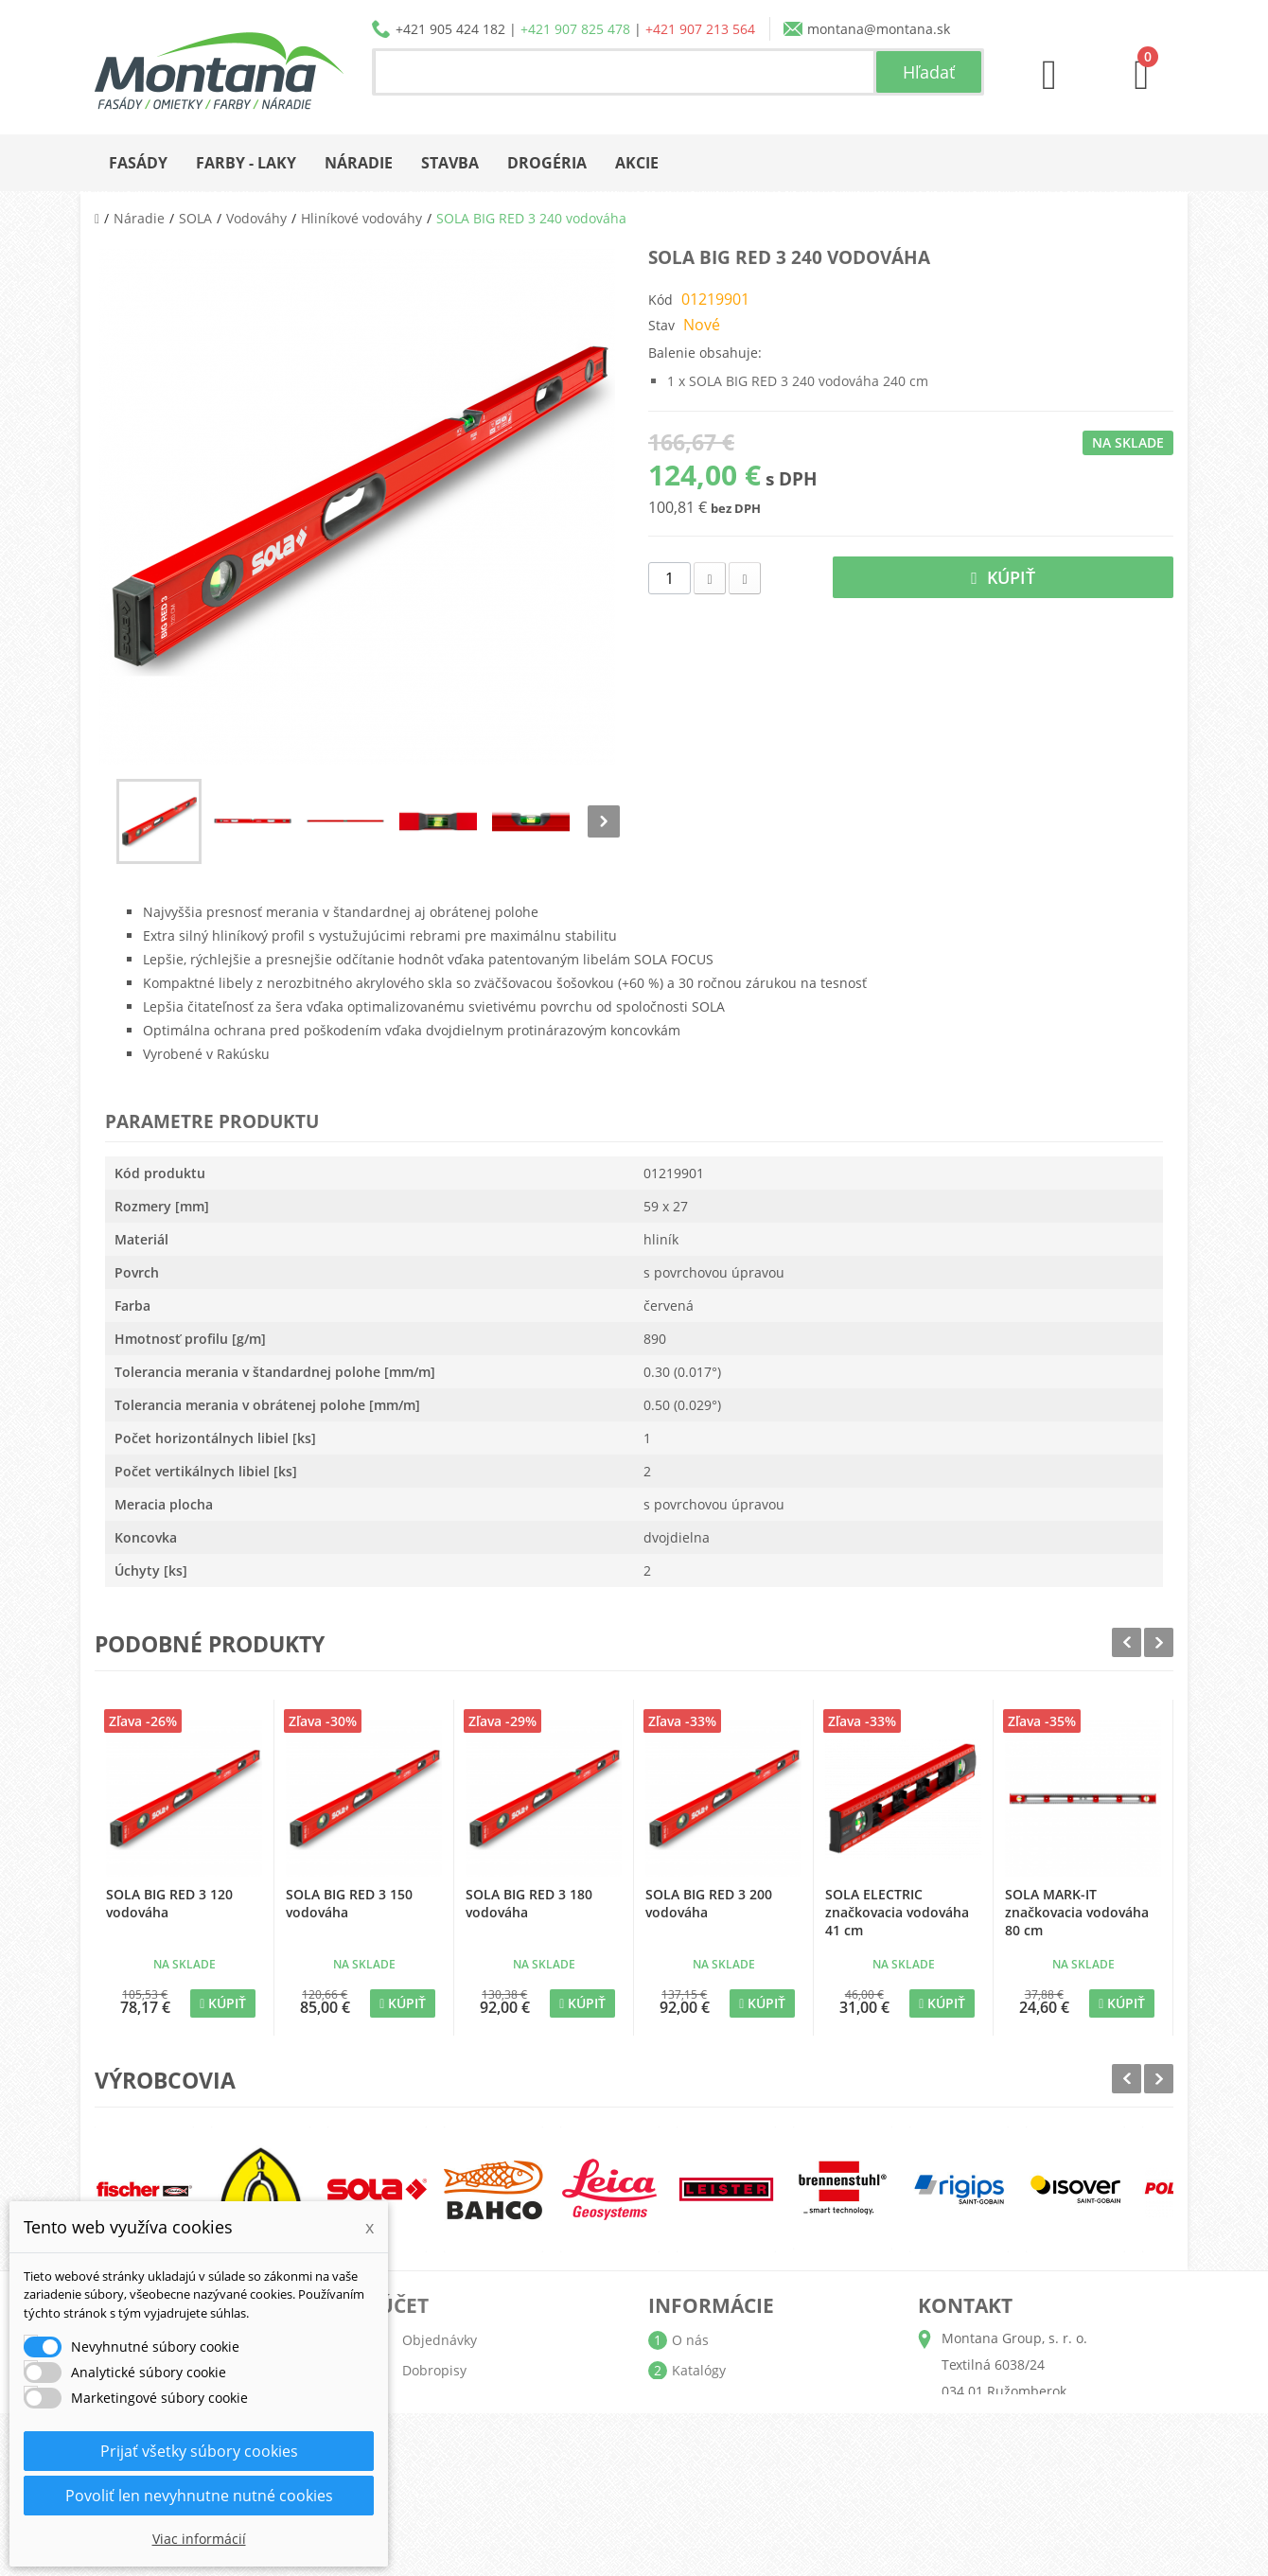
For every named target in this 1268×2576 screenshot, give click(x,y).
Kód (660, 300)
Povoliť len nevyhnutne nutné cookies (199, 2495)
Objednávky (439, 2340)
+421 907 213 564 (700, 29)
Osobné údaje (446, 2431)
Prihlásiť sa (437, 2522)
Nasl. (604, 821)
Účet (404, 2305)
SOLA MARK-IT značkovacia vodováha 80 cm (1077, 1912)
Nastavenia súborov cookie (487, 2491)
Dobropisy (434, 2370)
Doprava (698, 2400)
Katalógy (699, 2370)
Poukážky (431, 2461)
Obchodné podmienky (742, 2431)
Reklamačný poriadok (739, 2461)
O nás (690, 2340)
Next (1158, 1642)
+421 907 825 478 (575, 29)
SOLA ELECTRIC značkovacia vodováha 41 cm (897, 1912)
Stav (661, 325)
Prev (1126, 1642)
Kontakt (696, 2491)
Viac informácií (199, 2539)
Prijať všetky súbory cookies (199, 2451)
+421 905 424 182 (450, 29)
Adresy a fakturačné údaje (485, 2400)
